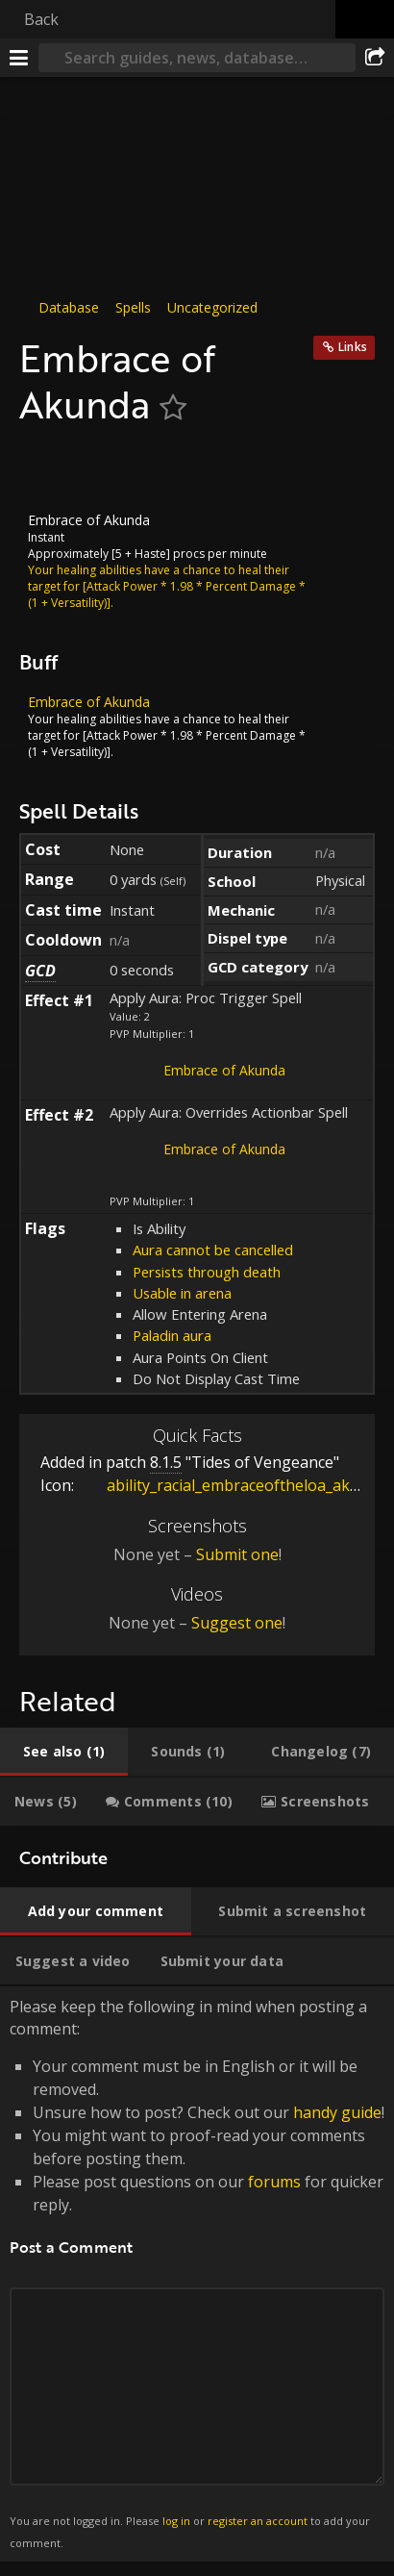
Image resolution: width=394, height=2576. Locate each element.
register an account (258, 2520)
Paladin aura (172, 1335)
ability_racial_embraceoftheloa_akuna (228, 1485)
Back (41, 19)
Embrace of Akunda (224, 1070)
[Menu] (19, 57)
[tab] (64, 1752)
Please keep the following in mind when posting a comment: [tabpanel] (197, 2274)
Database (68, 307)
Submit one (237, 1554)
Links (352, 347)
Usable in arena (182, 1292)
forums (274, 2181)
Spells (133, 307)
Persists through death (207, 1271)
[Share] (375, 57)
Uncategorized (212, 307)
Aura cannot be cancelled (213, 1249)
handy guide (337, 2112)
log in (176, 2520)
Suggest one (237, 1622)
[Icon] (52, 469)
